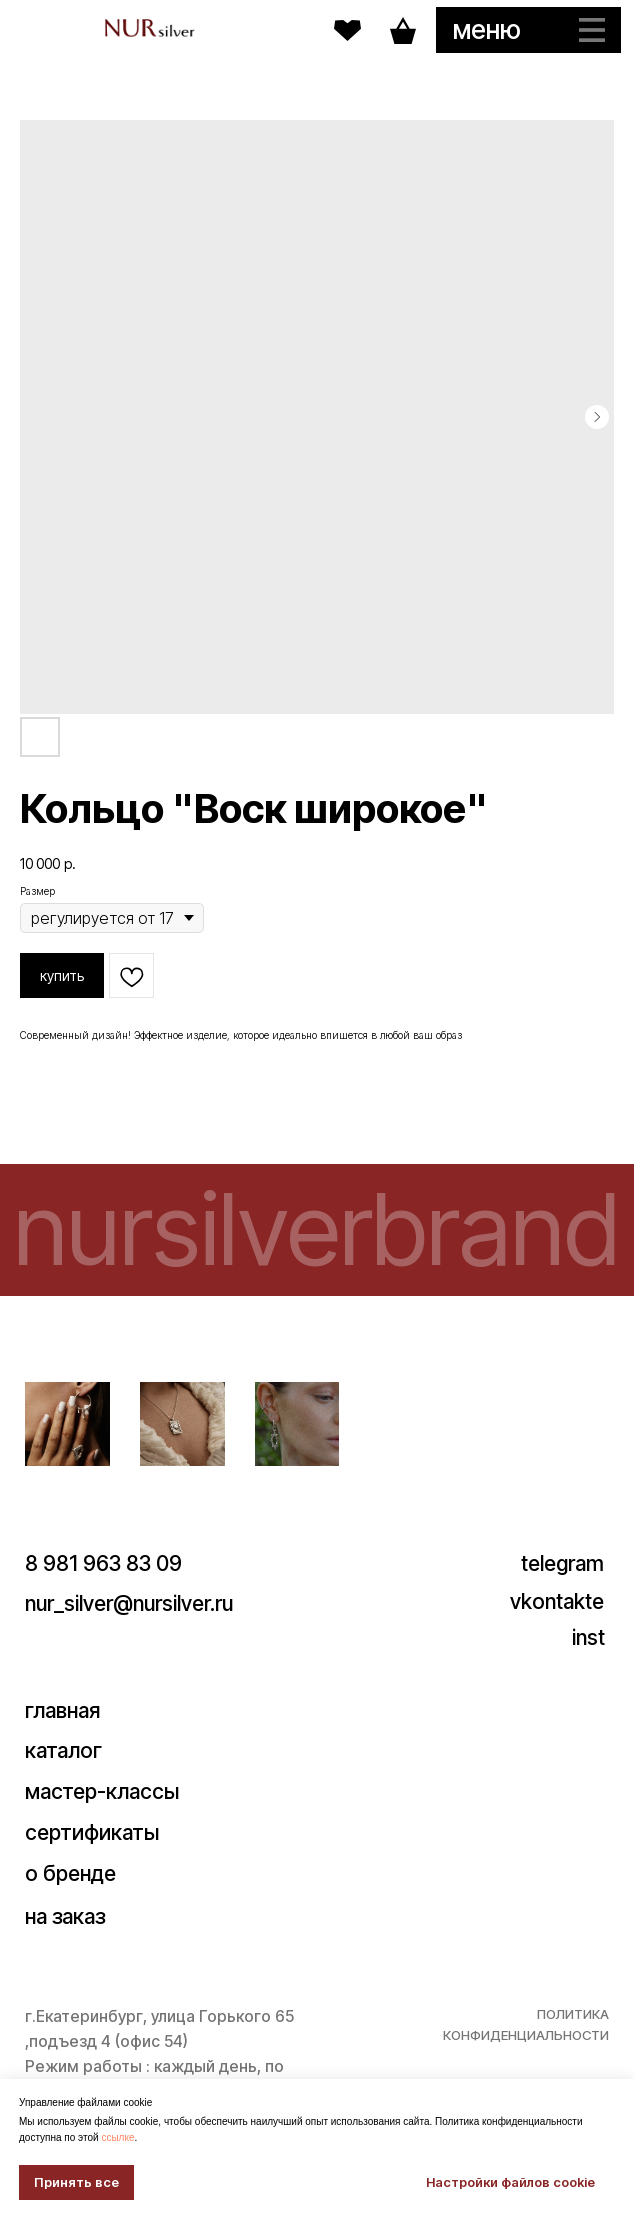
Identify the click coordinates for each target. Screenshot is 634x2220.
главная (62, 1710)
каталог (63, 1750)
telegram (562, 1563)
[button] (528, 30)
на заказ (65, 1916)
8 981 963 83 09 (103, 1563)
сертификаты (92, 1832)
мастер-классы (102, 1791)
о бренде (70, 1873)
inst (588, 1637)
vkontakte (557, 1601)
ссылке (117, 2137)
